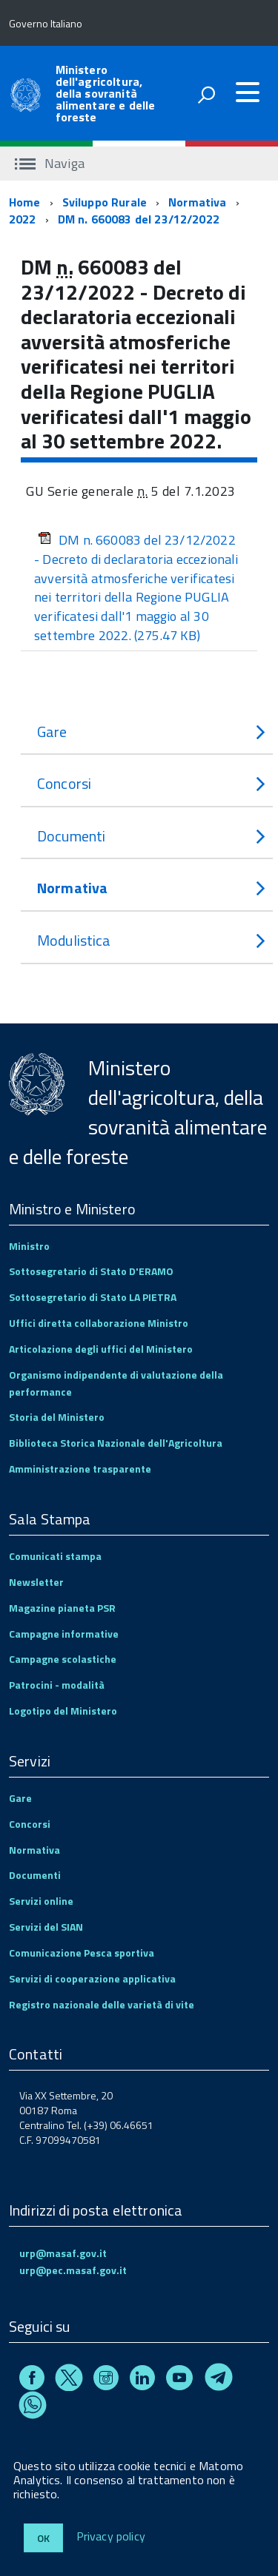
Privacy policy (110, 2537)
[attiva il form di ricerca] (206, 95)
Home (25, 202)
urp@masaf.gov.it (63, 2253)
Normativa (197, 202)
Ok (43, 2538)
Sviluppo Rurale (104, 202)
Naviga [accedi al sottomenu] (50, 163)
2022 (22, 219)
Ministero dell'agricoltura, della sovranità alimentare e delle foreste (106, 93)
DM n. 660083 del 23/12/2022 (138, 219)
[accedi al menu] (247, 92)
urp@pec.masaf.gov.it (73, 2270)
